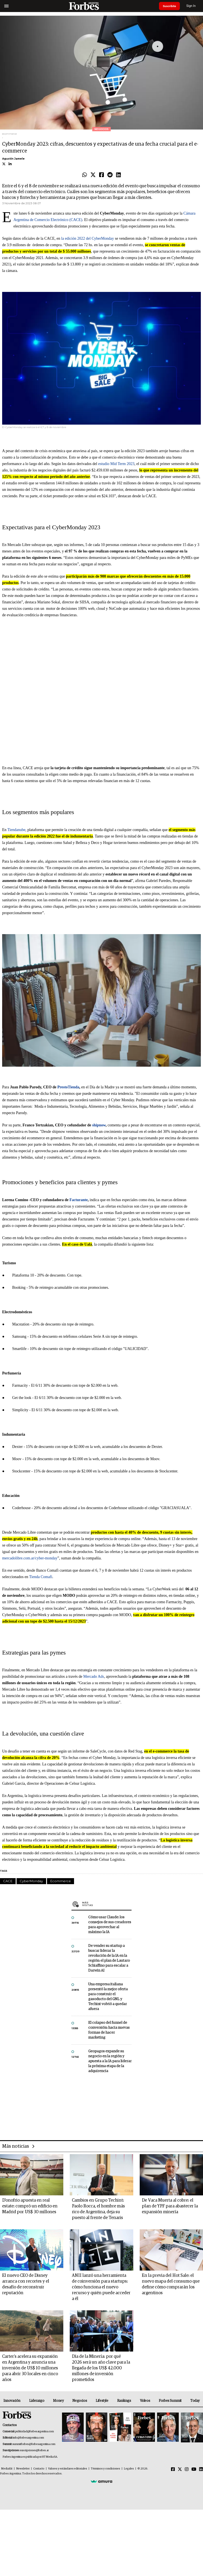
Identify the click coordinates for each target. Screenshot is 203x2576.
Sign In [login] (192, 6)
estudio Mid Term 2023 (116, 464)
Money (58, 2400)
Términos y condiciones (105, 2468)
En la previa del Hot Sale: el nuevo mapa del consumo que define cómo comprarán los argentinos (171, 2284)
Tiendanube (16, 830)
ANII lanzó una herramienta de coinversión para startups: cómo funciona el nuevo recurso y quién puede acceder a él (101, 2287)
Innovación (11, 2400)
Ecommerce (60, 1881)
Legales (129, 2468)
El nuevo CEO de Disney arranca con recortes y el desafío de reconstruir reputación (25, 2284)
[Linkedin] (201, 2469)
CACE (7, 1881)
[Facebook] (173, 2469)
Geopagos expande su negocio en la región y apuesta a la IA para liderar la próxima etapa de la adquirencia (110, 2061)
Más (107, 1904)
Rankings (124, 2400)
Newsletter (23, 2468)
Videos (145, 2400)
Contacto (38, 2468)
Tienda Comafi (40, 1577)
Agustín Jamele (13, 158)
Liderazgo (36, 2400)
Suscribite (170, 6)
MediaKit (6, 2468)
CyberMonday (31, 1881)
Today (195, 2400)
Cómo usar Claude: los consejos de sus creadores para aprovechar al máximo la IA (109, 1925)
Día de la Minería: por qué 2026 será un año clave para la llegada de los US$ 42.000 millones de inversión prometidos (101, 2368)
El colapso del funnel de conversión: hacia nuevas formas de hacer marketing (109, 2030)
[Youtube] (193, 2469)
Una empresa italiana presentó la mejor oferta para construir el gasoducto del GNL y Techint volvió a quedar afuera (108, 1997)
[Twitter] (180, 2469)
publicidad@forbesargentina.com (34, 2431)
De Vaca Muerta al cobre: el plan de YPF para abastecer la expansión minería (170, 2206)
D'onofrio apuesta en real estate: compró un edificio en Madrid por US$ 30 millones (30, 2206)
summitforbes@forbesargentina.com (33, 2444)
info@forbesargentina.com (28, 2437)
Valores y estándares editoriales (67, 2468)
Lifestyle (102, 2400)
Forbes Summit (170, 2400)
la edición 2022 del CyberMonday (87, 238)
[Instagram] (187, 2469)
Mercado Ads (93, 1676)
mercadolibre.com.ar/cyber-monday (30, 1558)
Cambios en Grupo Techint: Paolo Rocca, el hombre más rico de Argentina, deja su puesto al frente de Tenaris (98, 2209)
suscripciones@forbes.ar (34, 2450)
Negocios (79, 2400)
